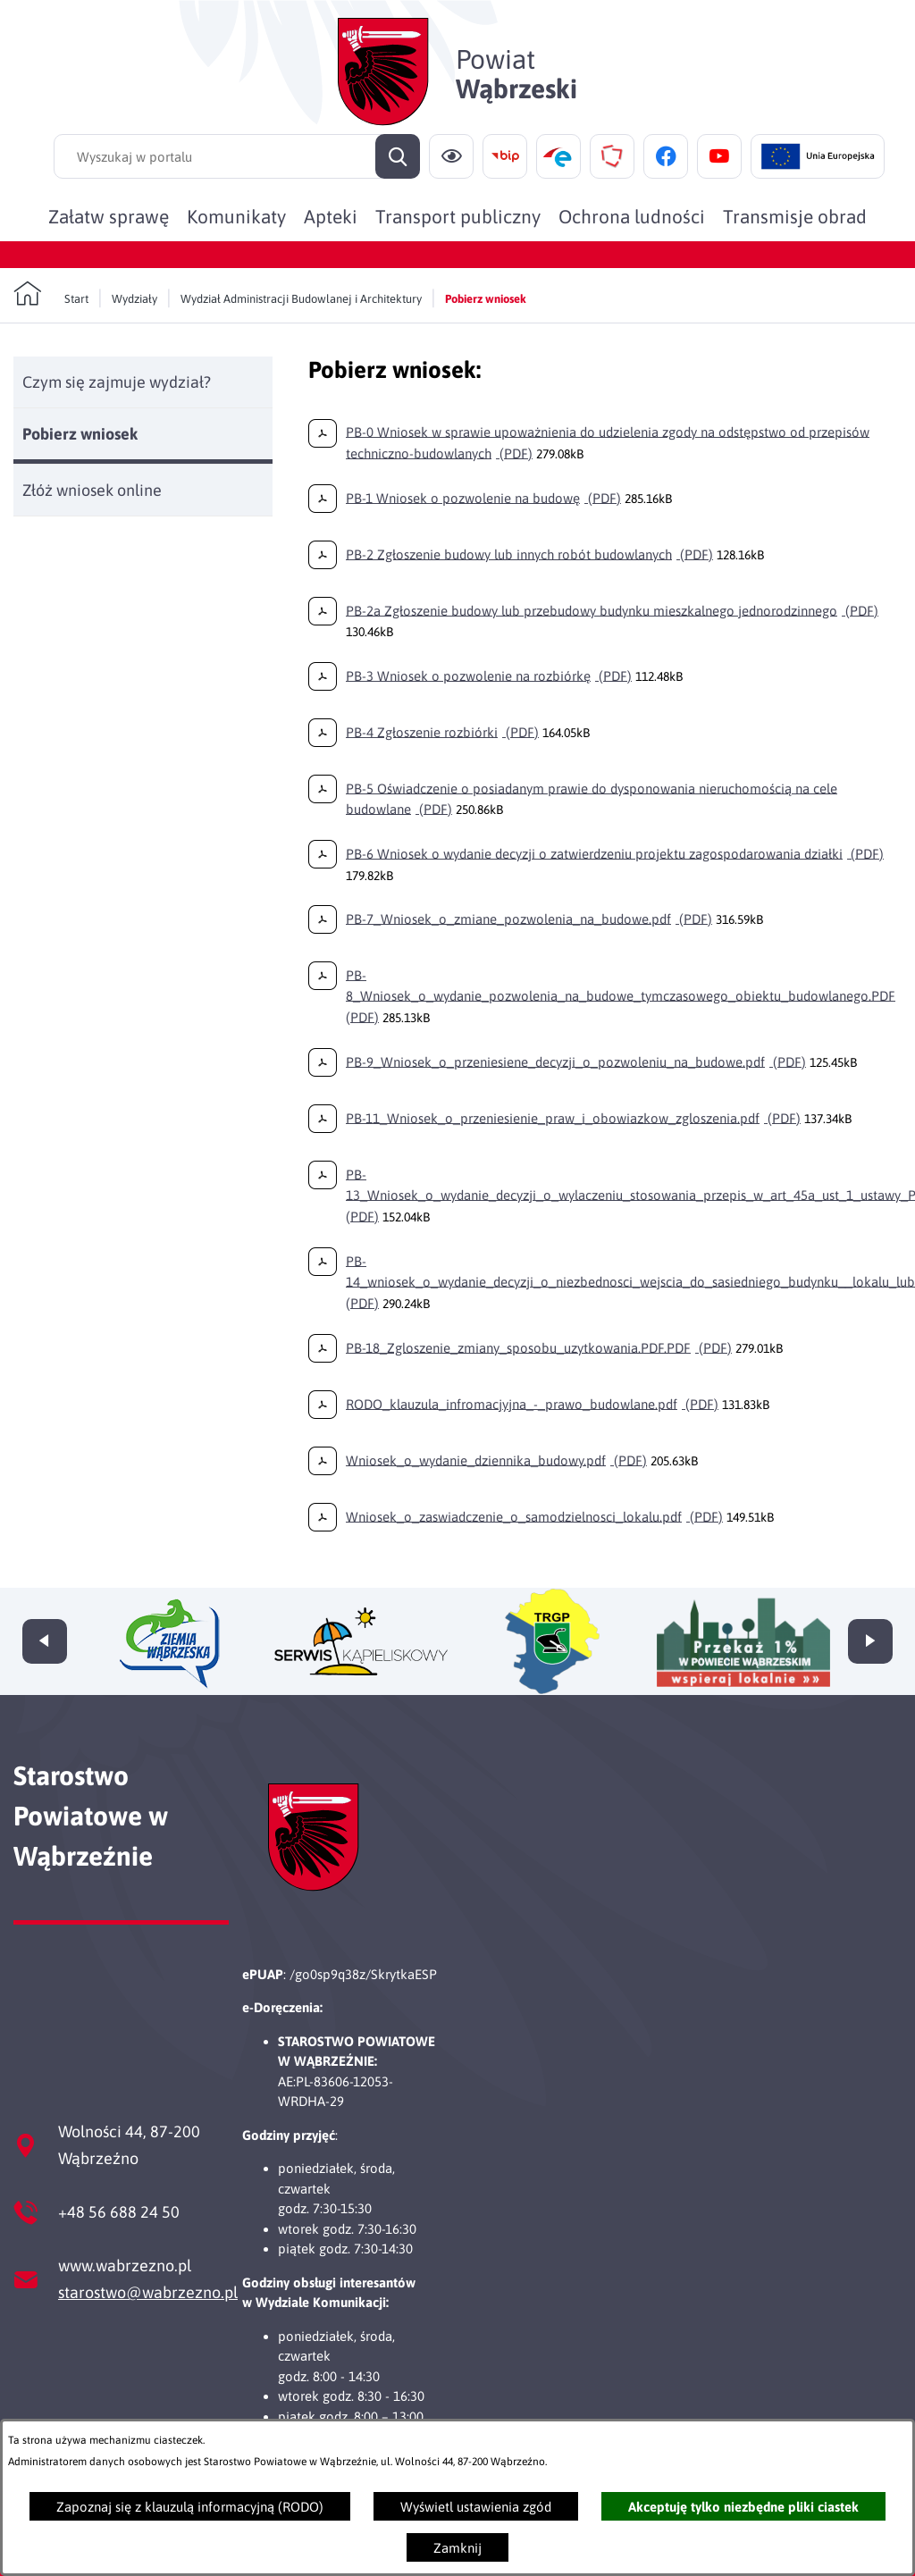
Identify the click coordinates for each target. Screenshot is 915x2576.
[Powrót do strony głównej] (50, 294)
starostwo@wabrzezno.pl (148, 2292)
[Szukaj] (397, 156)
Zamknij (457, 2547)
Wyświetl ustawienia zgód (475, 2506)
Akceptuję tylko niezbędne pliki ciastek (743, 2506)
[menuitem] (108, 216)
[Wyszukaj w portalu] (237, 156)
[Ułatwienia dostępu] (451, 156)
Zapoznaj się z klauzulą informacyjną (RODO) (189, 2506)
